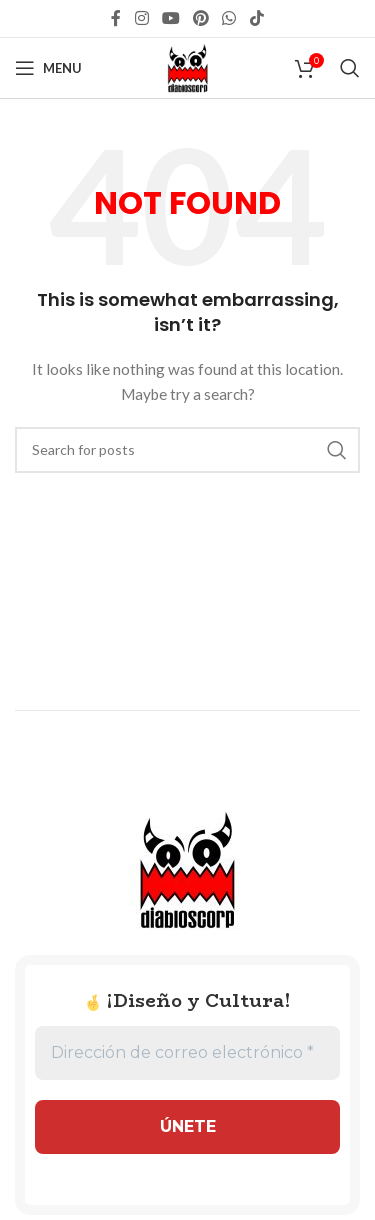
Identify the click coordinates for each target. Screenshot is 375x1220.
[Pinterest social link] (201, 18)
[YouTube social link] (170, 18)
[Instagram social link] (141, 18)
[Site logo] (188, 66)
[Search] (350, 68)
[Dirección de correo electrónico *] (187, 1053)
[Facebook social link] (116, 18)
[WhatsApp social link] (229, 18)
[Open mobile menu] (48, 68)
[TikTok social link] (256, 18)
